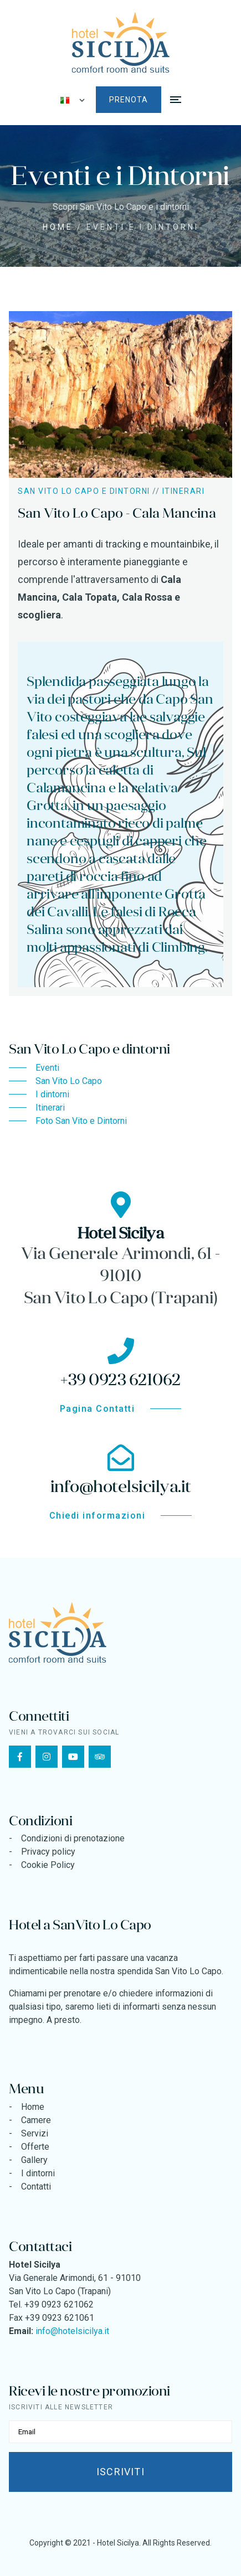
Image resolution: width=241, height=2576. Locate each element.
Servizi (34, 2133)
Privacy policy (48, 1851)
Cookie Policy (48, 1865)
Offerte (35, 2146)
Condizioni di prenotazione (73, 1838)
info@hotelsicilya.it (72, 2331)
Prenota (128, 99)
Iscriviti (120, 2471)
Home (58, 227)
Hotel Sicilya (118, 2542)
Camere (36, 2120)
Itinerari (183, 491)
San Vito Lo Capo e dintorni (84, 491)
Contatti (36, 2186)
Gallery (34, 2160)
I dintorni (38, 2173)
